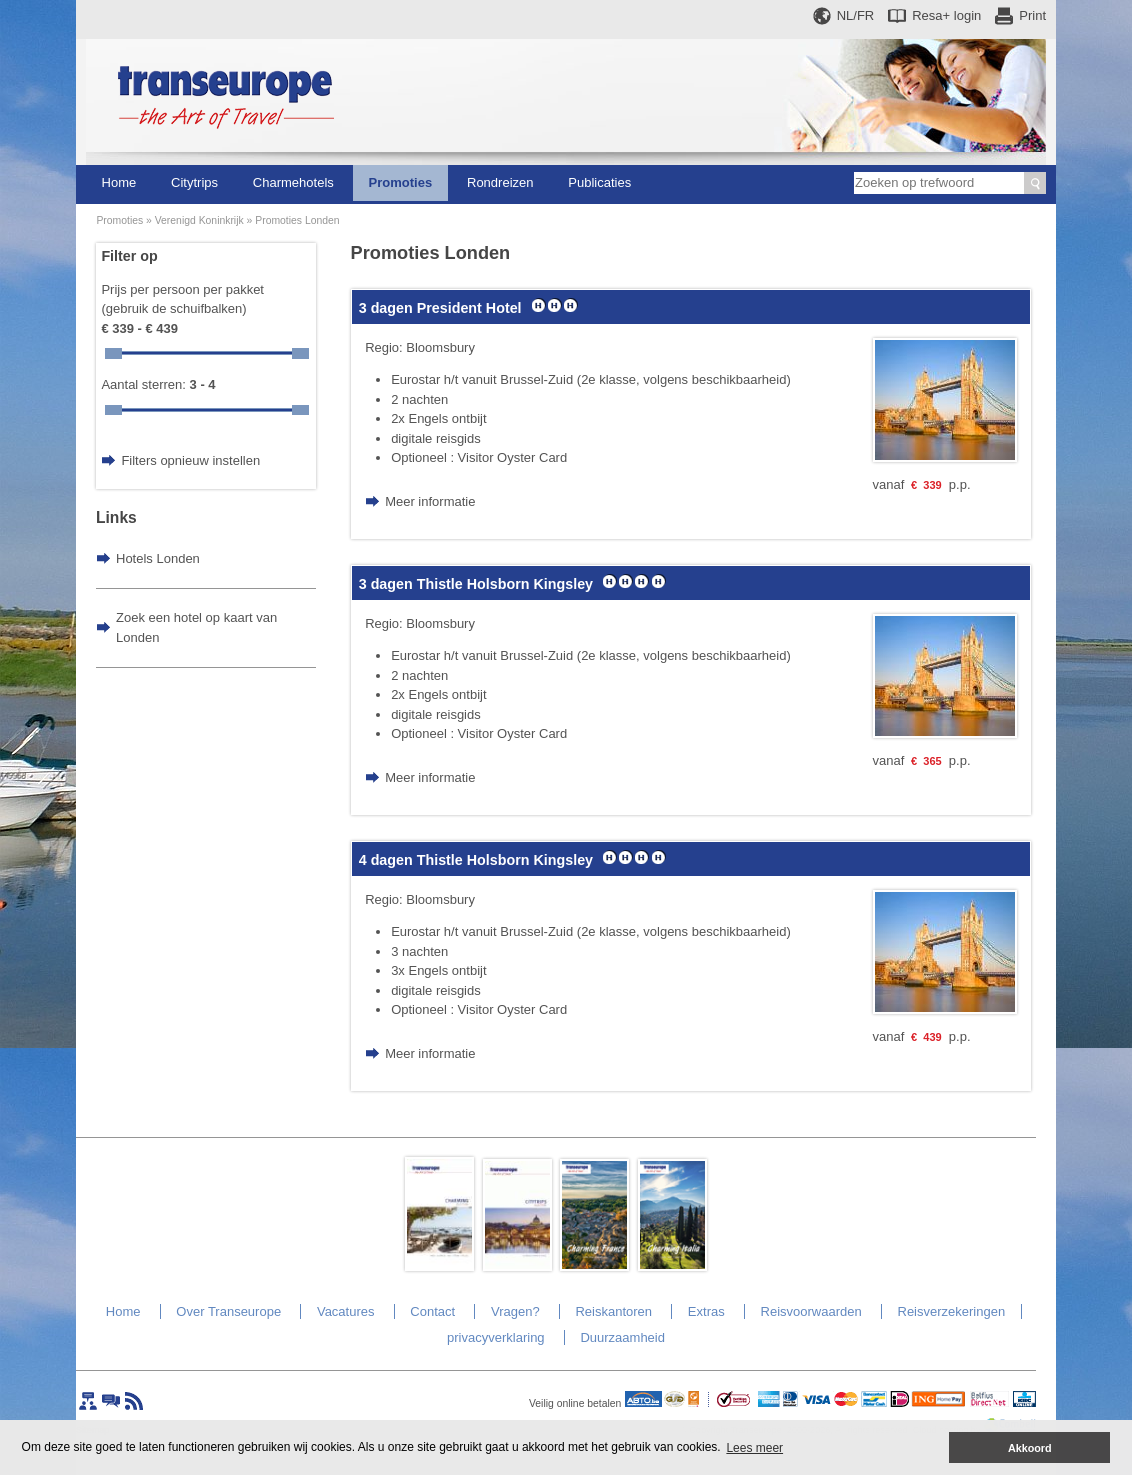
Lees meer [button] (754, 1448)
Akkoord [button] (1030, 1448)
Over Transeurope (228, 1311)
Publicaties (599, 182)
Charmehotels (293, 182)
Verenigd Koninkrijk (199, 220)
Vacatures (346, 1311)
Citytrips (194, 182)
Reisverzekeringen (952, 1311)
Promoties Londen (297, 220)
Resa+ (946, 15)
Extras (706, 1311)
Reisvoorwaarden (811, 1311)
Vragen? (515, 1311)
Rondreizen (500, 182)
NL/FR (856, 15)
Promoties (401, 182)
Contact (432, 1311)
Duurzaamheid (622, 1337)
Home (119, 182)
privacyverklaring (496, 1337)
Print (1032, 15)
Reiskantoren (613, 1311)
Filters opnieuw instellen (190, 460)
